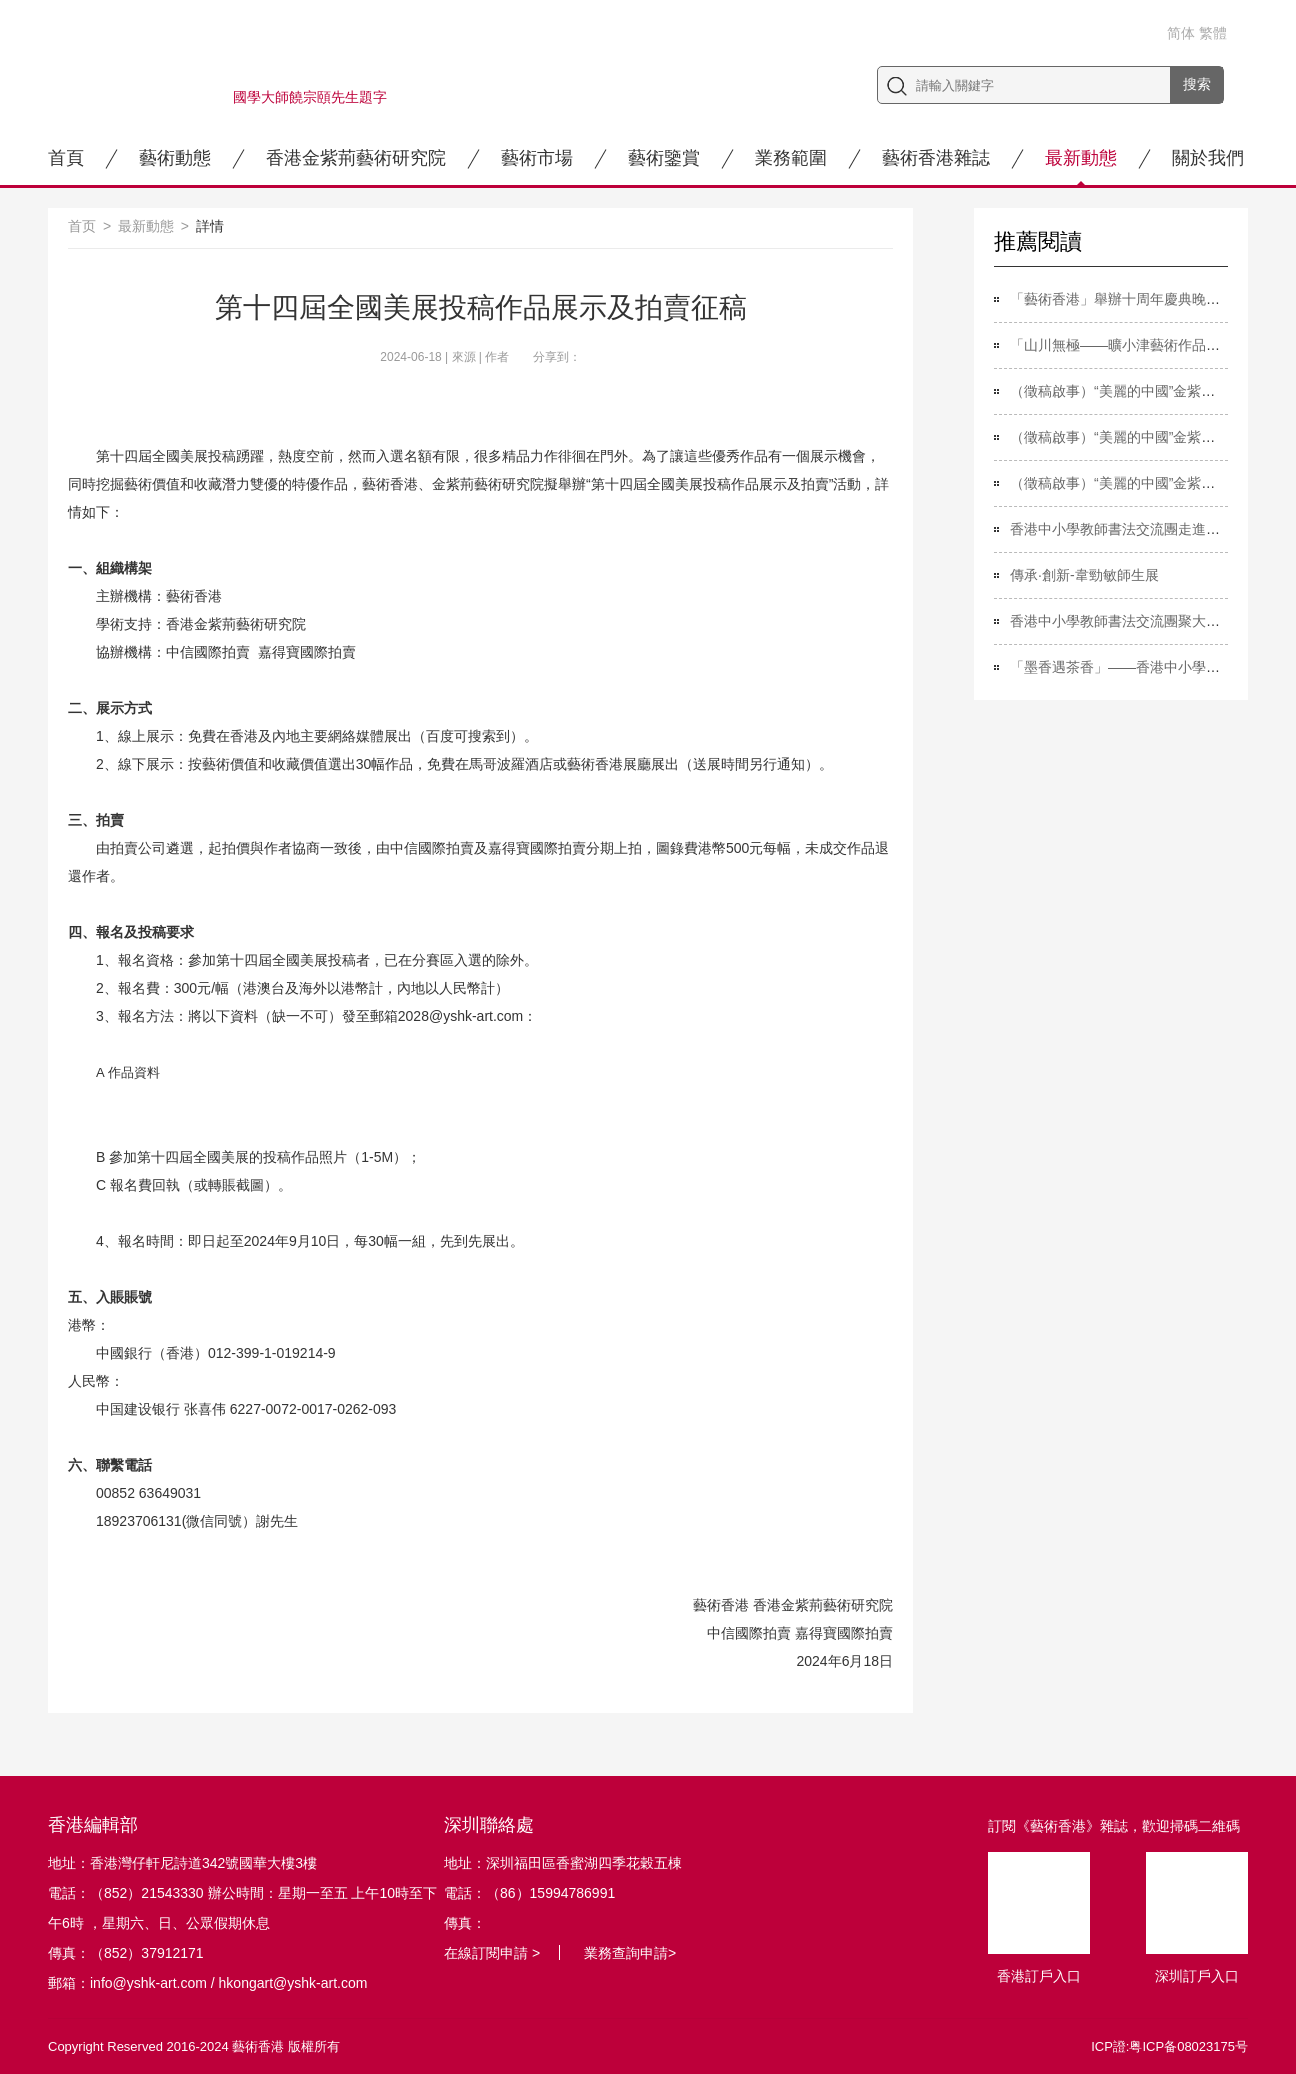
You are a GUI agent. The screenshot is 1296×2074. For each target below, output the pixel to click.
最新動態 (1081, 158)
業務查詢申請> (630, 1953)
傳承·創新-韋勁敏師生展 (1084, 575)
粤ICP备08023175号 (1188, 2046)
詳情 (210, 226)
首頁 (66, 158)
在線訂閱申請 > (492, 1953)
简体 (1181, 33)
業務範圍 (791, 158)
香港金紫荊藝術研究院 (356, 158)
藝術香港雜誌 (936, 158)
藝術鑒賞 (664, 158)
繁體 (1213, 33)
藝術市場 (537, 158)
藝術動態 (175, 158)
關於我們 (1208, 158)
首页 (82, 226)
